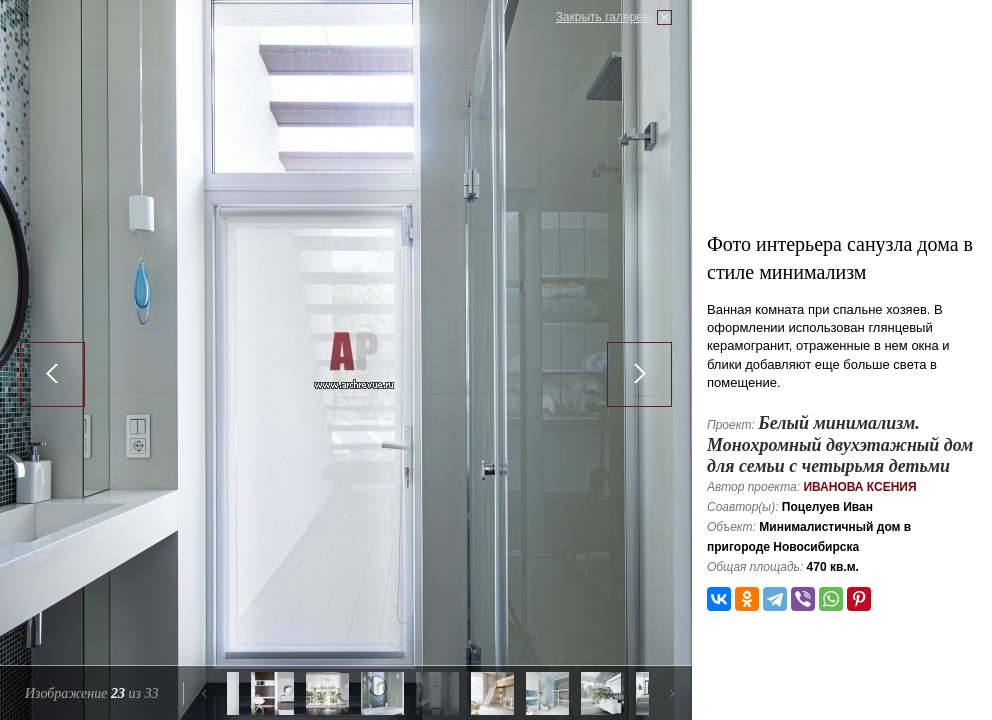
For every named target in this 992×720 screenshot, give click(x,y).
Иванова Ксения (859, 487)
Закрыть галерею (604, 17)
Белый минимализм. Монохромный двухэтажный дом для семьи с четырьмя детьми (840, 444)
